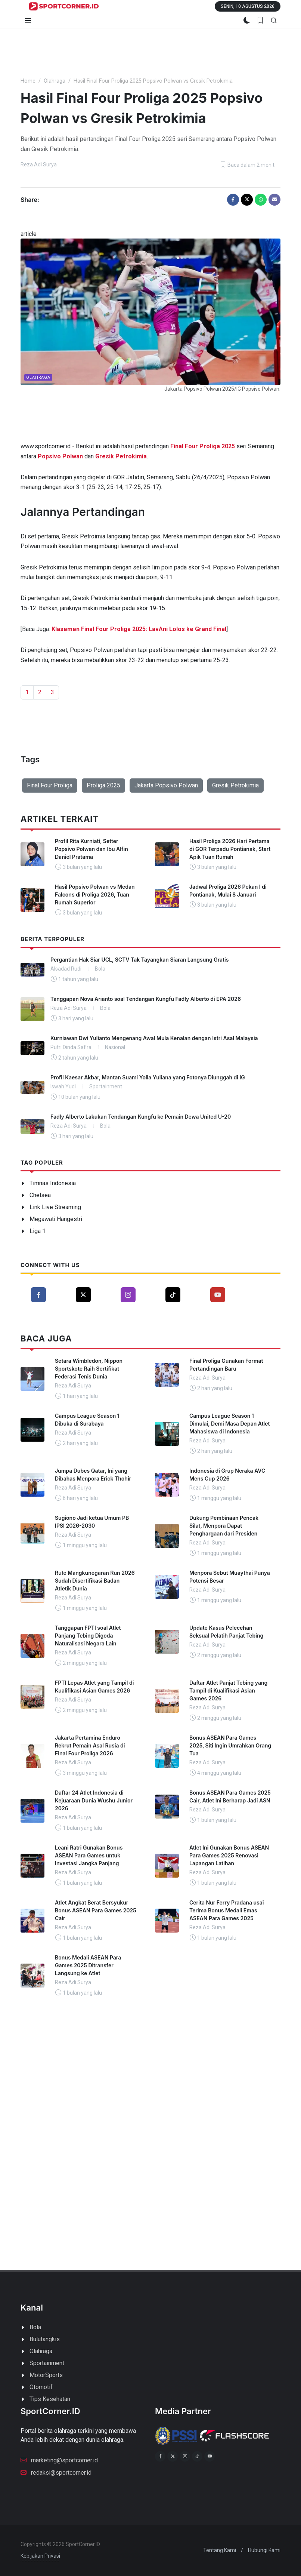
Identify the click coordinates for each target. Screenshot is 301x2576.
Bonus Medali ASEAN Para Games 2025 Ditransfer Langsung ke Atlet (88, 1965)
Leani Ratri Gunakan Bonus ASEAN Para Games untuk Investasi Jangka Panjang (88, 1855)
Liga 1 (38, 1231)
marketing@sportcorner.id (59, 2460)
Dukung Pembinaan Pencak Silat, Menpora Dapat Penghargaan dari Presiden (223, 1526)
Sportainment (47, 2363)
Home (28, 81)
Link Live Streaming (55, 1207)
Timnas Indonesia (53, 1183)
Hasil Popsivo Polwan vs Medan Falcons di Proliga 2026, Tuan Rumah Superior (95, 894)
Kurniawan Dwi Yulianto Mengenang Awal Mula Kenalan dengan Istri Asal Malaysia (154, 1038)
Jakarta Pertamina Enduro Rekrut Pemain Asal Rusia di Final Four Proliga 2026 (90, 1745)
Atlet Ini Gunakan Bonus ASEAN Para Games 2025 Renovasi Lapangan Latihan (229, 1855)
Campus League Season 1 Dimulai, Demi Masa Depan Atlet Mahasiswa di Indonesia (229, 1424)
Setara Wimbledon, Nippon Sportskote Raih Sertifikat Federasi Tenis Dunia (88, 1369)
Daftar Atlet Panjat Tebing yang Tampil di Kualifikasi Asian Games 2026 (228, 1690)
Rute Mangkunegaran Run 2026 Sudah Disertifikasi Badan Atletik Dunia (95, 1581)
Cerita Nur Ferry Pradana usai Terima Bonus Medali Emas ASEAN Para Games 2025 (226, 1910)
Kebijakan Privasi (40, 2556)
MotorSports (46, 2375)
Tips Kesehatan (50, 2399)
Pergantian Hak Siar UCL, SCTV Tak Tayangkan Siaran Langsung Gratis (139, 959)
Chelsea (40, 1195)
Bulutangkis (45, 2339)
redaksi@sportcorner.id (56, 2472)
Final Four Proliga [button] (49, 785)
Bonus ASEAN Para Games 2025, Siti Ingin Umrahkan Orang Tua (230, 1745)
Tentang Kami (219, 2550)
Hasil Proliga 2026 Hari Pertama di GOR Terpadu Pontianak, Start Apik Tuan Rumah (230, 849)
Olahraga (54, 81)
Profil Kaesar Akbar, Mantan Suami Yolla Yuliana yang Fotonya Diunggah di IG (147, 1077)
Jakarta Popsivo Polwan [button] (166, 785)
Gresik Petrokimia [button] (235, 785)
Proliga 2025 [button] (103, 785)
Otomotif (41, 2387)
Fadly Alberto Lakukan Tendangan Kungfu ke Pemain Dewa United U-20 (140, 1116)
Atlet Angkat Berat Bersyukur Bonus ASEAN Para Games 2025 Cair (95, 1910)
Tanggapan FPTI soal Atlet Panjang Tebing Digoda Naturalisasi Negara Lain (88, 1635)
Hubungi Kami (264, 2550)
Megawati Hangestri (56, 1219)
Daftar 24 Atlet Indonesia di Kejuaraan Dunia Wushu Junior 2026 (94, 1800)
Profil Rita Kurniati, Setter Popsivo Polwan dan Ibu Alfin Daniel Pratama (91, 849)
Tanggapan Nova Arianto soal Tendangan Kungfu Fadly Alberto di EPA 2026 (145, 999)
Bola (35, 2327)
